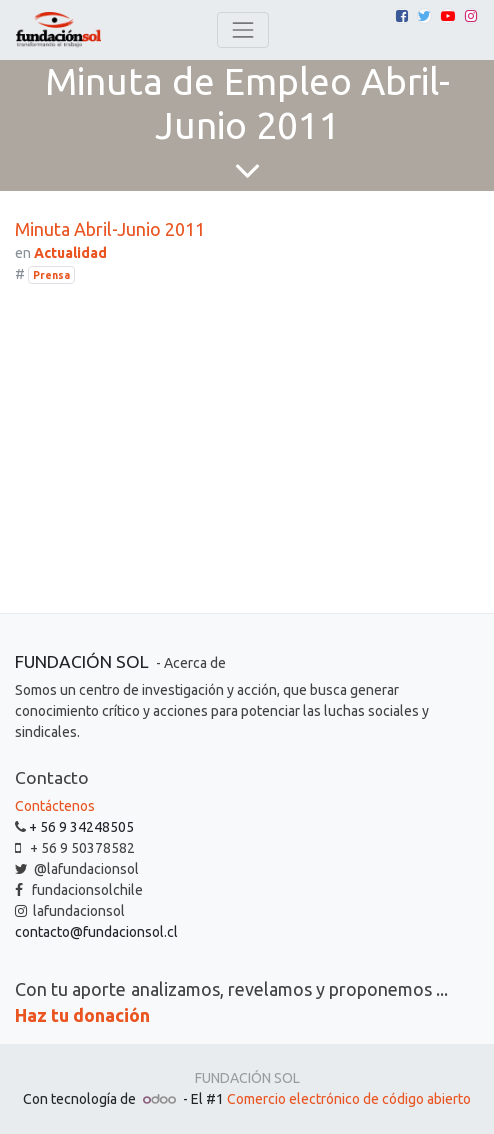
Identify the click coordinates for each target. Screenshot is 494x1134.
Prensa (51, 275)
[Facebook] (402, 16)
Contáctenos (55, 806)
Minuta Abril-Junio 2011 (110, 229)
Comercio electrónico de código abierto (349, 1099)
